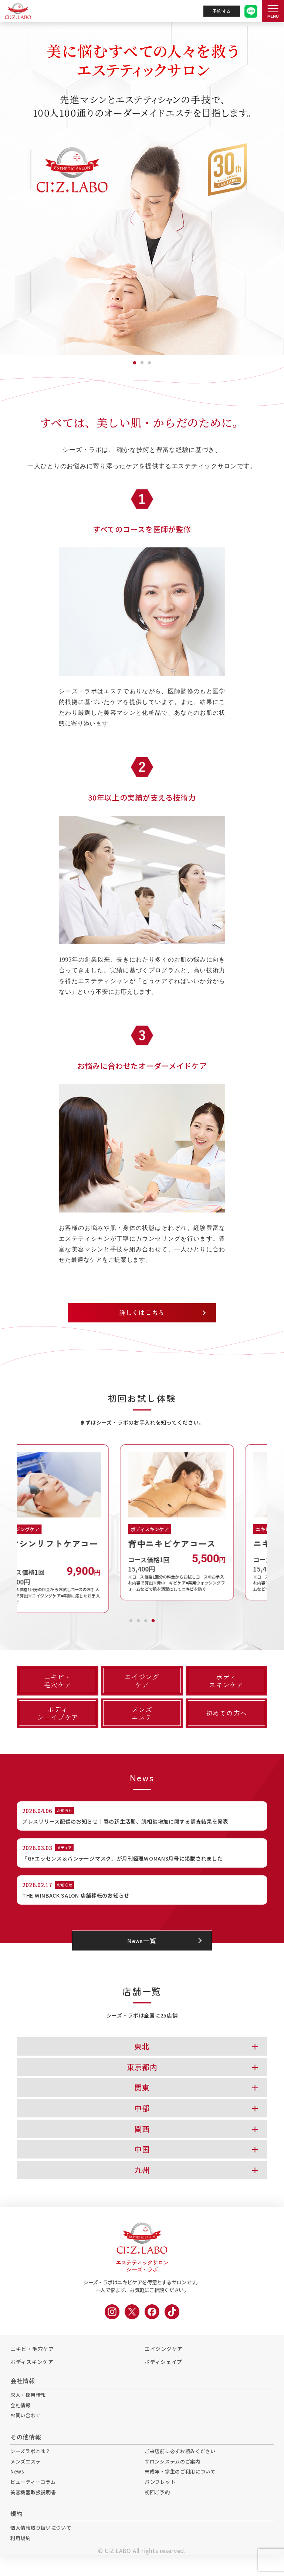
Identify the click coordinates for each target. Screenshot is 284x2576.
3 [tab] (149, 361)
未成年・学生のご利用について (183, 2489)
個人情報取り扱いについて (42, 2547)
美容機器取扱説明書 (34, 2511)
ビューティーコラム (34, 2500)
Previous (11, 1530)
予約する (221, 11)
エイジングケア (164, 2363)
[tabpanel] (142, 188)
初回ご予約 (158, 2511)
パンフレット (161, 2500)
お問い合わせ (26, 2431)
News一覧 (142, 1954)
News (17, 2489)
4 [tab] (153, 1620)
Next (272, 1530)
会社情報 (21, 2420)
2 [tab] (142, 361)
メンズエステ (26, 2478)
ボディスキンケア (32, 2376)
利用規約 (21, 2558)
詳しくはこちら (142, 1313)
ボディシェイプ (163, 2376)
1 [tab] (134, 361)
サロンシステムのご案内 (174, 2478)
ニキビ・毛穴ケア (32, 2363)
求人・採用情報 (29, 2409)
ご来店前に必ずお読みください (183, 2467)
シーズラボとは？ (32, 2467)
